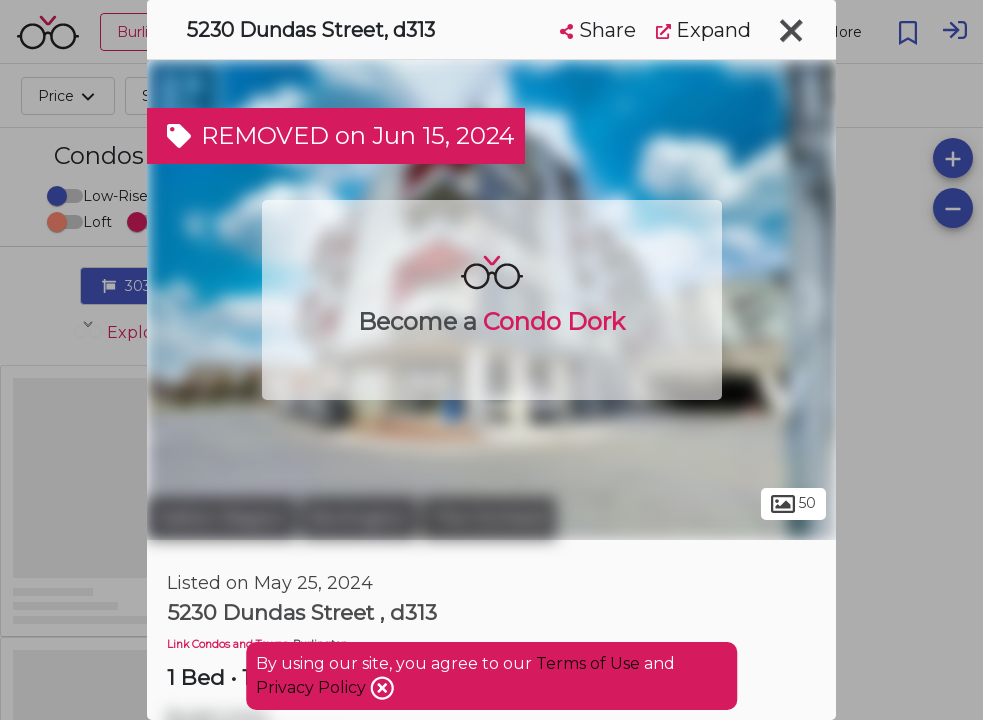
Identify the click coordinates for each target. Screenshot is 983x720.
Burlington (359, 518)
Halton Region (221, 518)
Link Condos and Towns (227, 644)
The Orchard (489, 518)
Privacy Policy (313, 687)
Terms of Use (588, 663)
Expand (703, 30)
